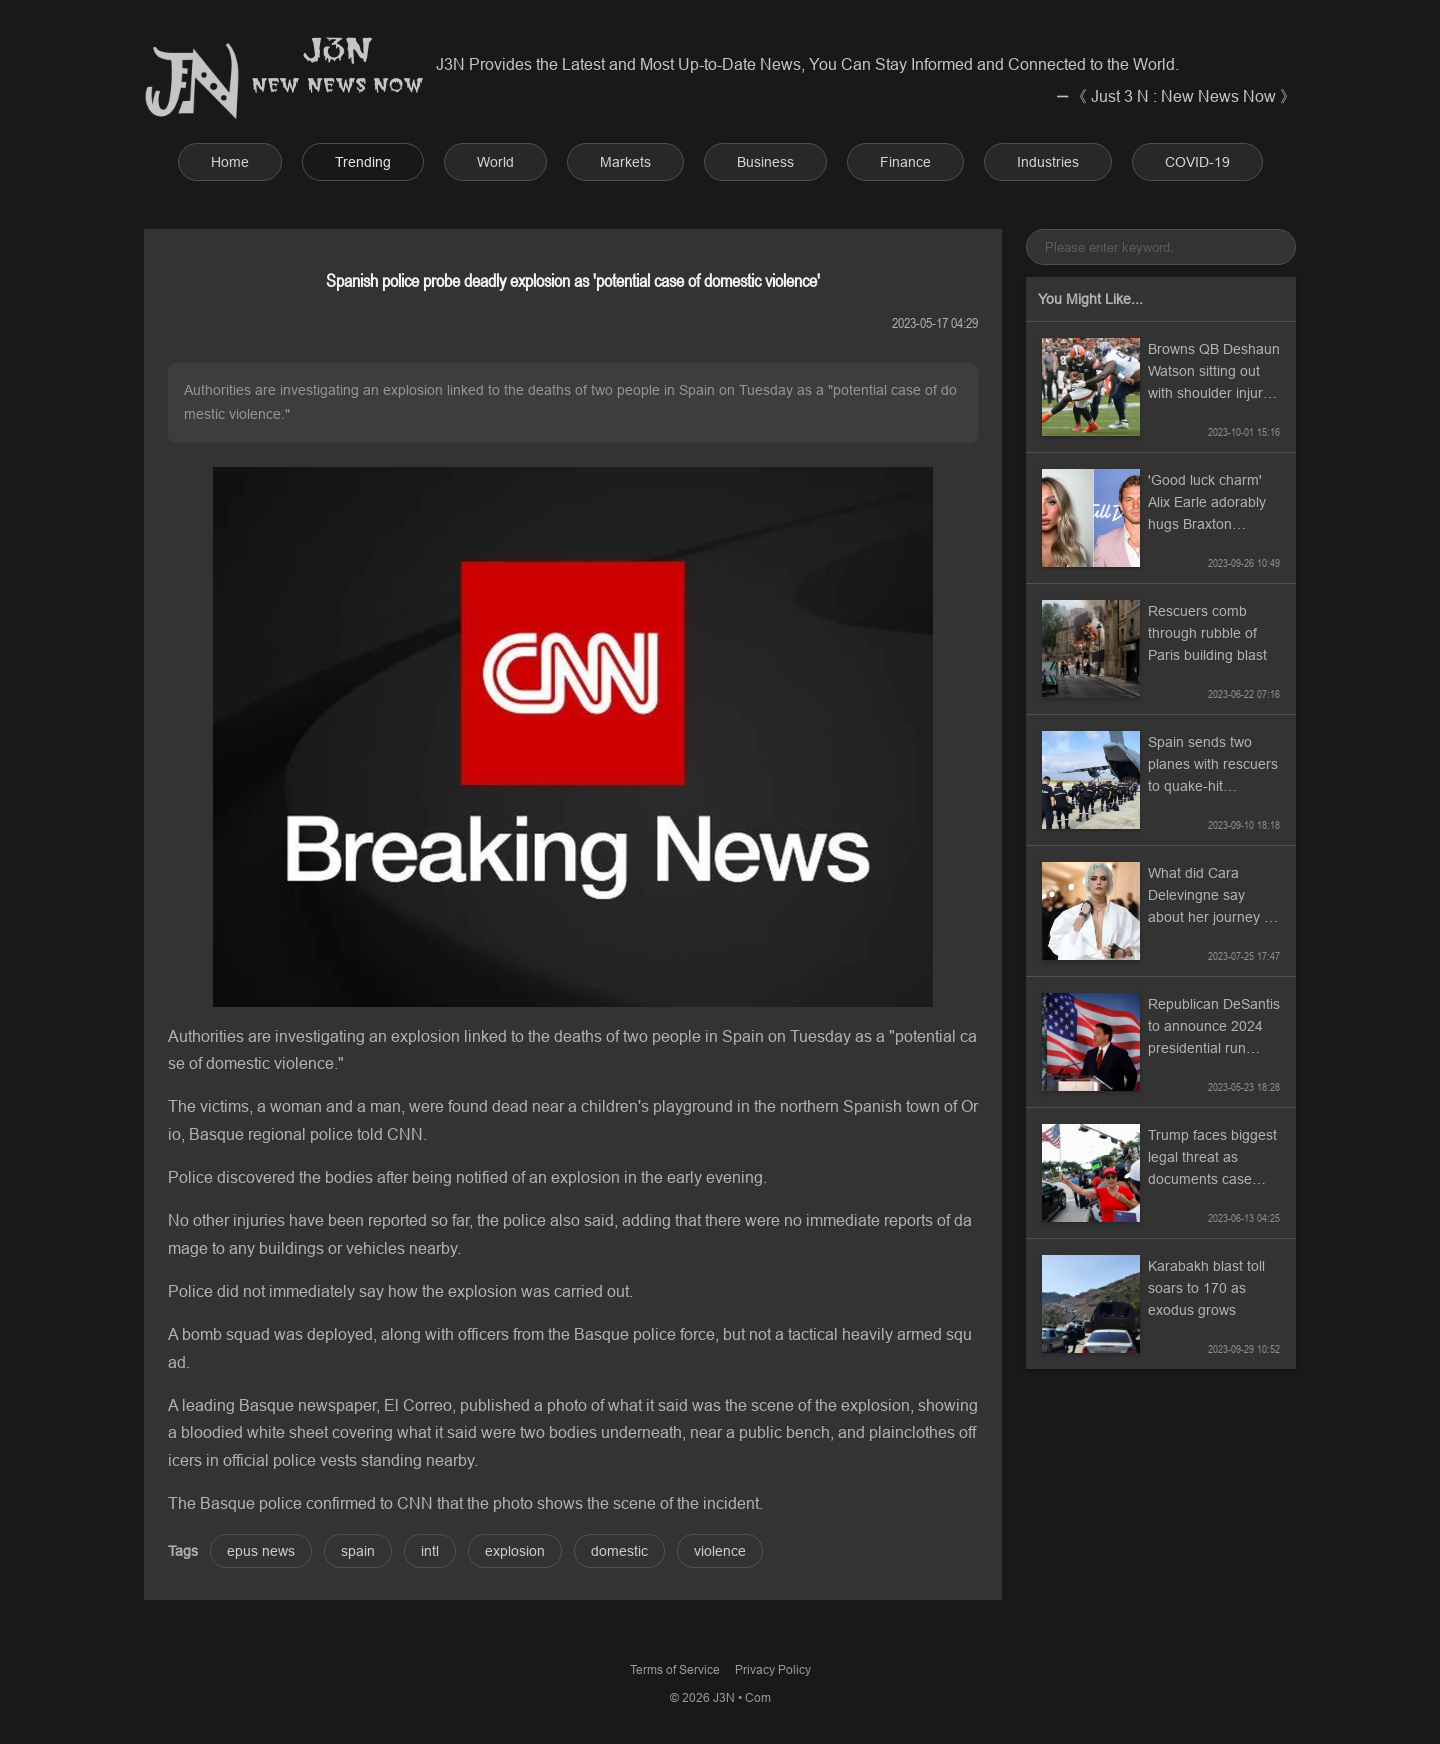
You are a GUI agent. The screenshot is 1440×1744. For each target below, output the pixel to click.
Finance (905, 162)
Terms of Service (675, 1669)
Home (230, 162)
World (495, 162)
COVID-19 (1197, 162)
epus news (261, 1551)
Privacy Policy (773, 1669)
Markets (625, 162)
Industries (1048, 162)
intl (430, 1551)
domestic (619, 1551)
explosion (515, 1551)
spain (358, 1551)
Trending (363, 162)
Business (765, 162)
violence (720, 1551)
